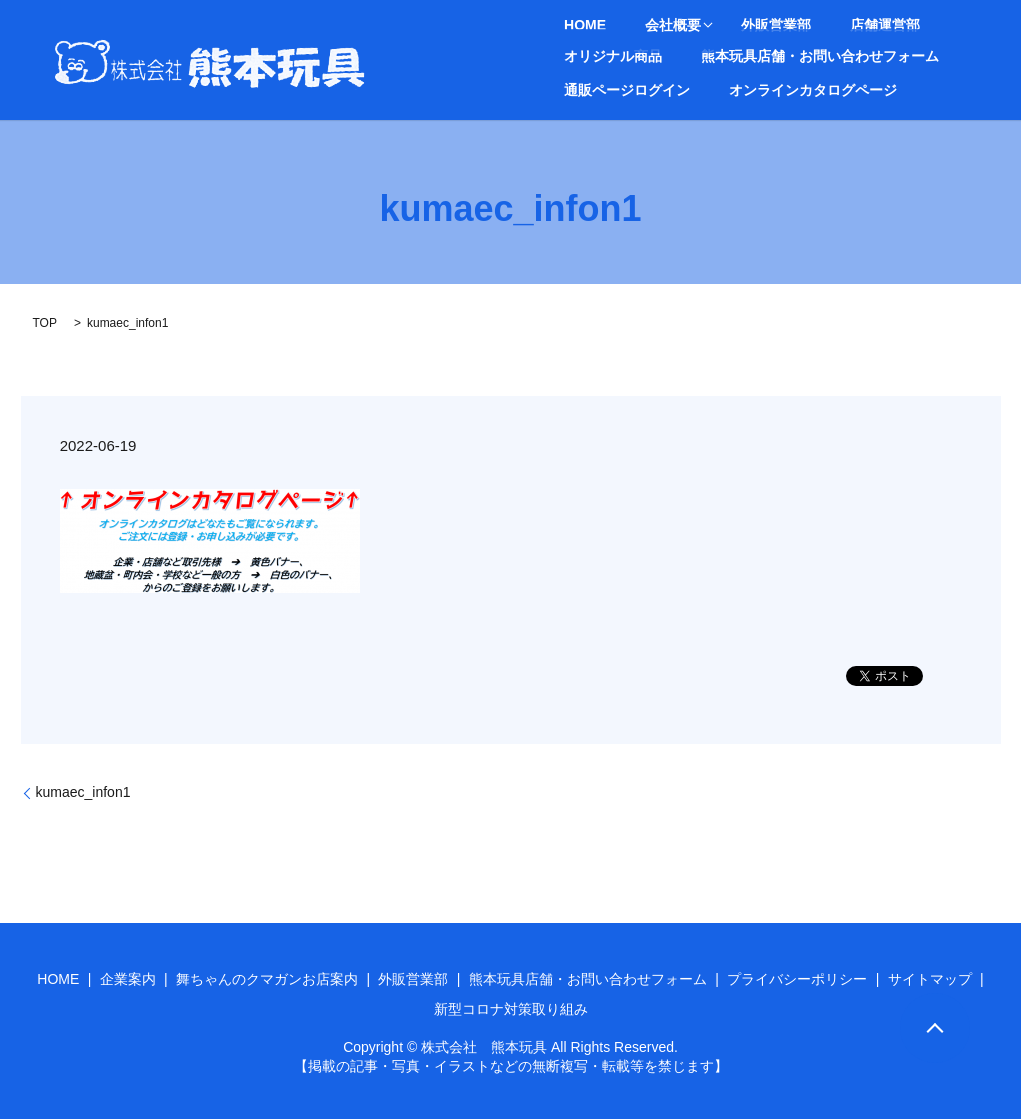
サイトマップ (930, 979)
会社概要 (636, 26)
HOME (573, 26)
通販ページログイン (867, 55)
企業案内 (128, 979)
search (749, 89)
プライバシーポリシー (797, 979)
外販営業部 (727, 26)
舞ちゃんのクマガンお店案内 (267, 979)
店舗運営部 (811, 26)
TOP (45, 323)
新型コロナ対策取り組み (511, 1009)
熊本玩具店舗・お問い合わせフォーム (671, 55)
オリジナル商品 (909, 26)
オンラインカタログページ (636, 89)
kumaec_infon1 (83, 792)
